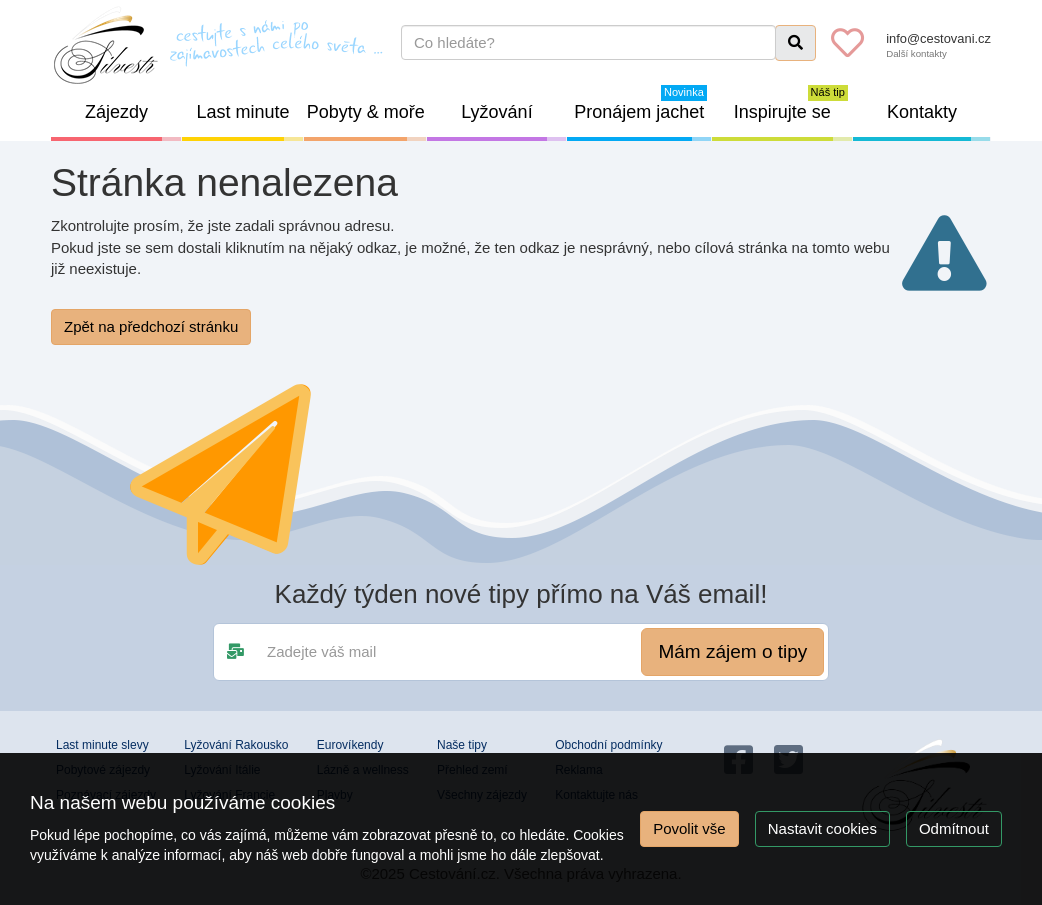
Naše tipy (462, 745)
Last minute (251, 121)
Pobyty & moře (367, 121)
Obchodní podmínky (608, 745)
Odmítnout (954, 828)
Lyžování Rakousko (236, 745)
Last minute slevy (102, 745)
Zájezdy (133, 121)
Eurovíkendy (350, 745)
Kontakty (939, 121)
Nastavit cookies (822, 828)
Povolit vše (689, 828)
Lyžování (513, 121)
